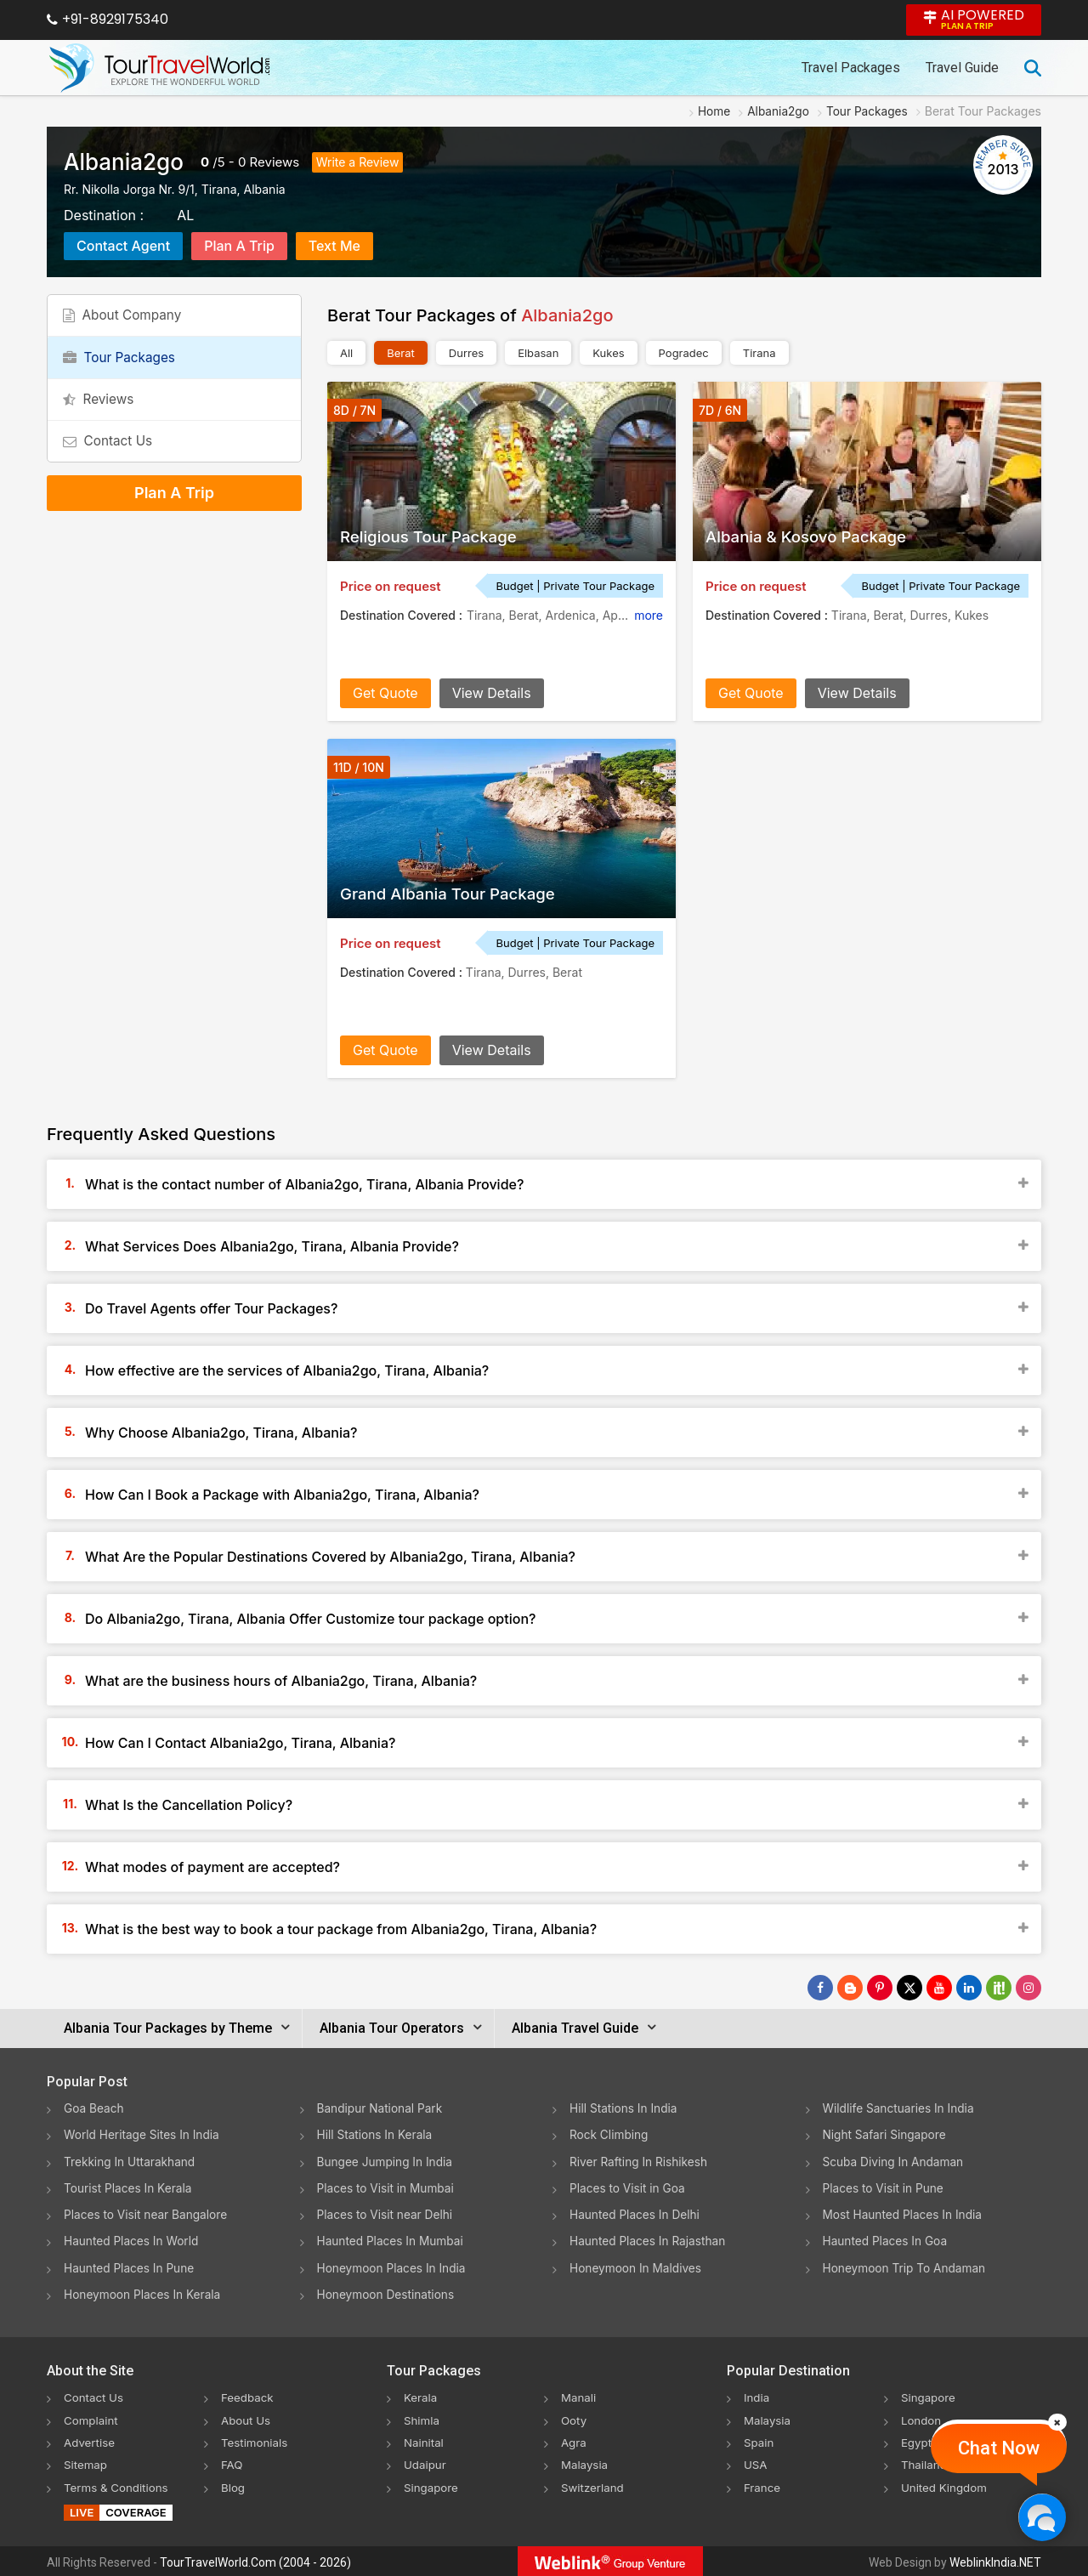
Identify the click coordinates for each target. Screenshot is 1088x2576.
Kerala (421, 2395)
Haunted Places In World (133, 2240)
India (757, 2395)
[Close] (1057, 2422)
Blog (233, 2484)
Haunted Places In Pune (130, 2266)
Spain (759, 2439)
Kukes (608, 353)
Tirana (759, 353)
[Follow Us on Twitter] (909, 1987)
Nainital (424, 2439)
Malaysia (585, 2461)
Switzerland (594, 2484)
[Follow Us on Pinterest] (879, 1987)
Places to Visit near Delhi (386, 2213)
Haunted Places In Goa (886, 2240)
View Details (491, 692)
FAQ (232, 2461)
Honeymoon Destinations (387, 2292)
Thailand (925, 2461)
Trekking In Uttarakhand (131, 2160)
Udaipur (426, 2461)
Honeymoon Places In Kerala (144, 2292)
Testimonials (256, 2439)
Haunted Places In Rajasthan (649, 2240)
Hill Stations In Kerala (376, 2134)
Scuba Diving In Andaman (895, 2160)
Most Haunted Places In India (904, 2213)
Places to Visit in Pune (885, 2187)
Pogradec (684, 353)
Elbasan (538, 353)
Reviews (275, 162)
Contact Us (111, 464)
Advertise (90, 2439)
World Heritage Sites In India (144, 2134)
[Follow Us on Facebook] (820, 1987)
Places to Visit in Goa (629, 2187)
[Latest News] (850, 1987)
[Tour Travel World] (159, 68)
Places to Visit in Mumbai (387, 2187)
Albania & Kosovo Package (813, 536)
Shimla (422, 2417)
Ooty (574, 2417)
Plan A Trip (239, 245)
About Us (247, 2417)
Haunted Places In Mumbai (392, 2240)
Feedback (248, 2395)
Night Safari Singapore (886, 2134)
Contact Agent (123, 245)
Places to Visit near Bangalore (147, 2213)
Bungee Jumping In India (386, 2160)
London (922, 2417)
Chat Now (999, 2448)
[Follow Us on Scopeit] (999, 1987)
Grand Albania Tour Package (455, 893)
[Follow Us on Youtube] (939, 1987)
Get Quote (385, 692)
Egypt (917, 2439)
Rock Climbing (610, 2134)
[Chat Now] (1041, 2516)
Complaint (92, 2417)
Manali (579, 2395)
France (763, 2484)
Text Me (334, 245)
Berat (401, 353)
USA (756, 2461)
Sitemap (87, 2461)
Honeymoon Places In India (393, 2266)
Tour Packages (123, 367)
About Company (127, 318)
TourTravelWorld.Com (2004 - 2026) (255, 2560)
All (346, 353)
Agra (574, 2439)
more (648, 615)
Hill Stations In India (625, 2108)
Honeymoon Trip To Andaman (906, 2266)
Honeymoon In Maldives (637, 2266)
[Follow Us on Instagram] (1028, 1987)
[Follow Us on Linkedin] (969, 1987)
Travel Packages (851, 68)
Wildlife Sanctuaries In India (900, 2108)
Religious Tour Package (435, 536)
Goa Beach (94, 2108)
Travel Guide (962, 68)
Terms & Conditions (118, 2484)
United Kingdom (946, 2484)
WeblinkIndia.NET (995, 2560)
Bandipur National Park (381, 2108)
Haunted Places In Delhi (636, 2213)
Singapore (432, 2484)
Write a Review (358, 162)
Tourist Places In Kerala (129, 2187)
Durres (466, 353)
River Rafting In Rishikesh (640, 2160)
